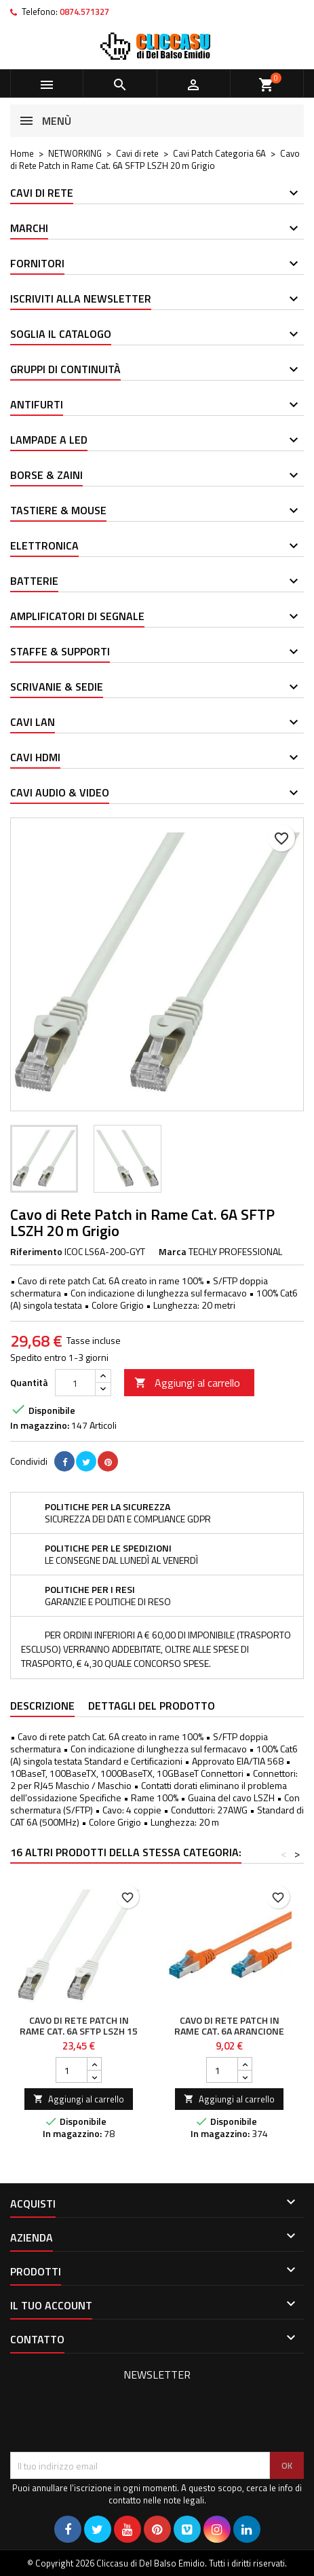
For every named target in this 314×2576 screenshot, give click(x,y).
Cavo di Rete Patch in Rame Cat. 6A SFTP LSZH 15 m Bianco (79, 2031)
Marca (173, 1252)
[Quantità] (75, 1382)
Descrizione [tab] (42, 1705)
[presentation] (113, 2418)
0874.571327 (84, 11)
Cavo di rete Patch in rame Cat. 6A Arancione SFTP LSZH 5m (229, 2031)
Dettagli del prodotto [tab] (151, 1705)
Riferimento (36, 1252)
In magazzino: (39, 1425)
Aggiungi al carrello (187, 1382)
